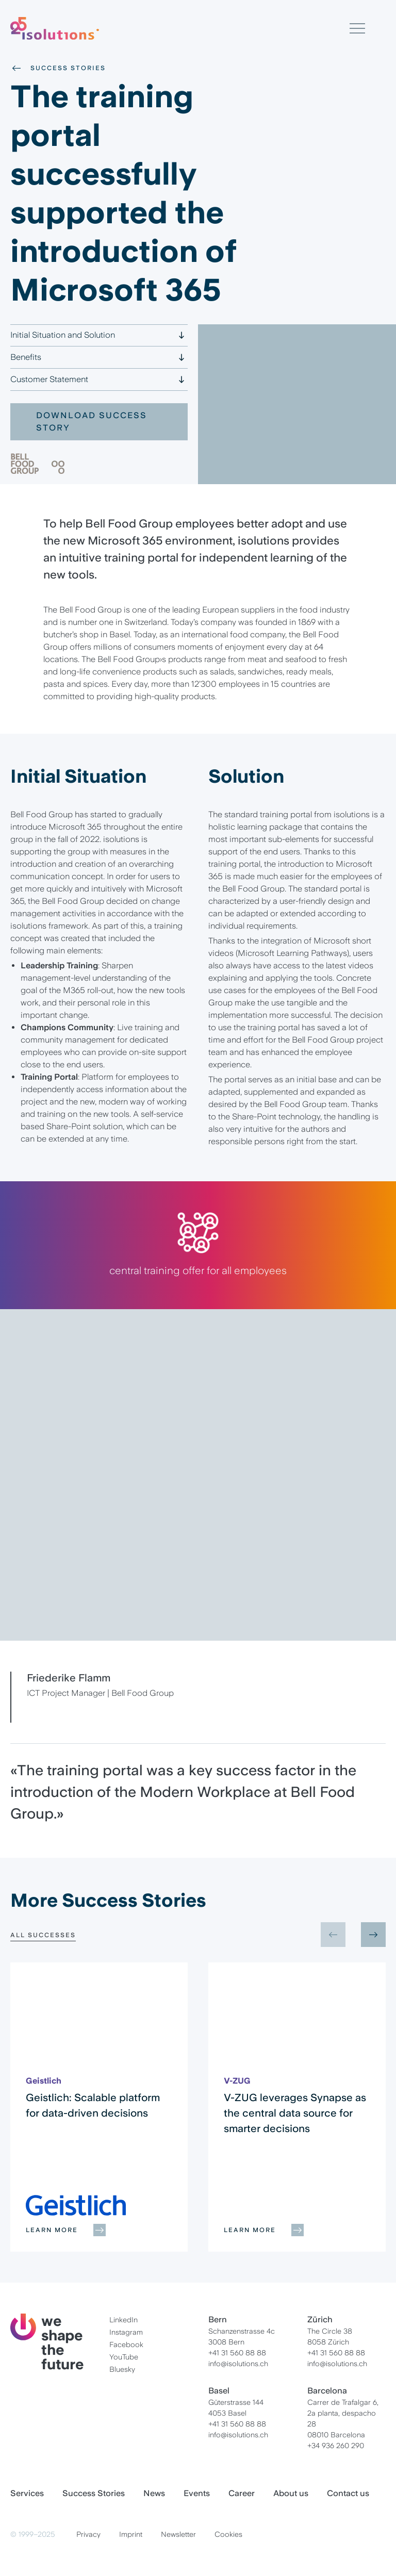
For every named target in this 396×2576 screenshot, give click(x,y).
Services (27, 2493)
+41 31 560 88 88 (237, 2353)
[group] (99, 2107)
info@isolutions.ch (238, 2363)
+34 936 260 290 (335, 2445)
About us (290, 2493)
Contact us (348, 2493)
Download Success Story (91, 421)
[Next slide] (373, 1934)
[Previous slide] (333, 1934)
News (154, 2493)
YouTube (123, 2357)
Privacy (88, 2534)
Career (241, 2493)
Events (197, 2493)
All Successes (43, 1935)
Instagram (126, 2332)
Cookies (228, 2534)
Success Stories (58, 68)
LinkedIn (123, 2320)
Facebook (126, 2344)
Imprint (130, 2534)
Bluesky (122, 2369)
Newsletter (178, 2534)
